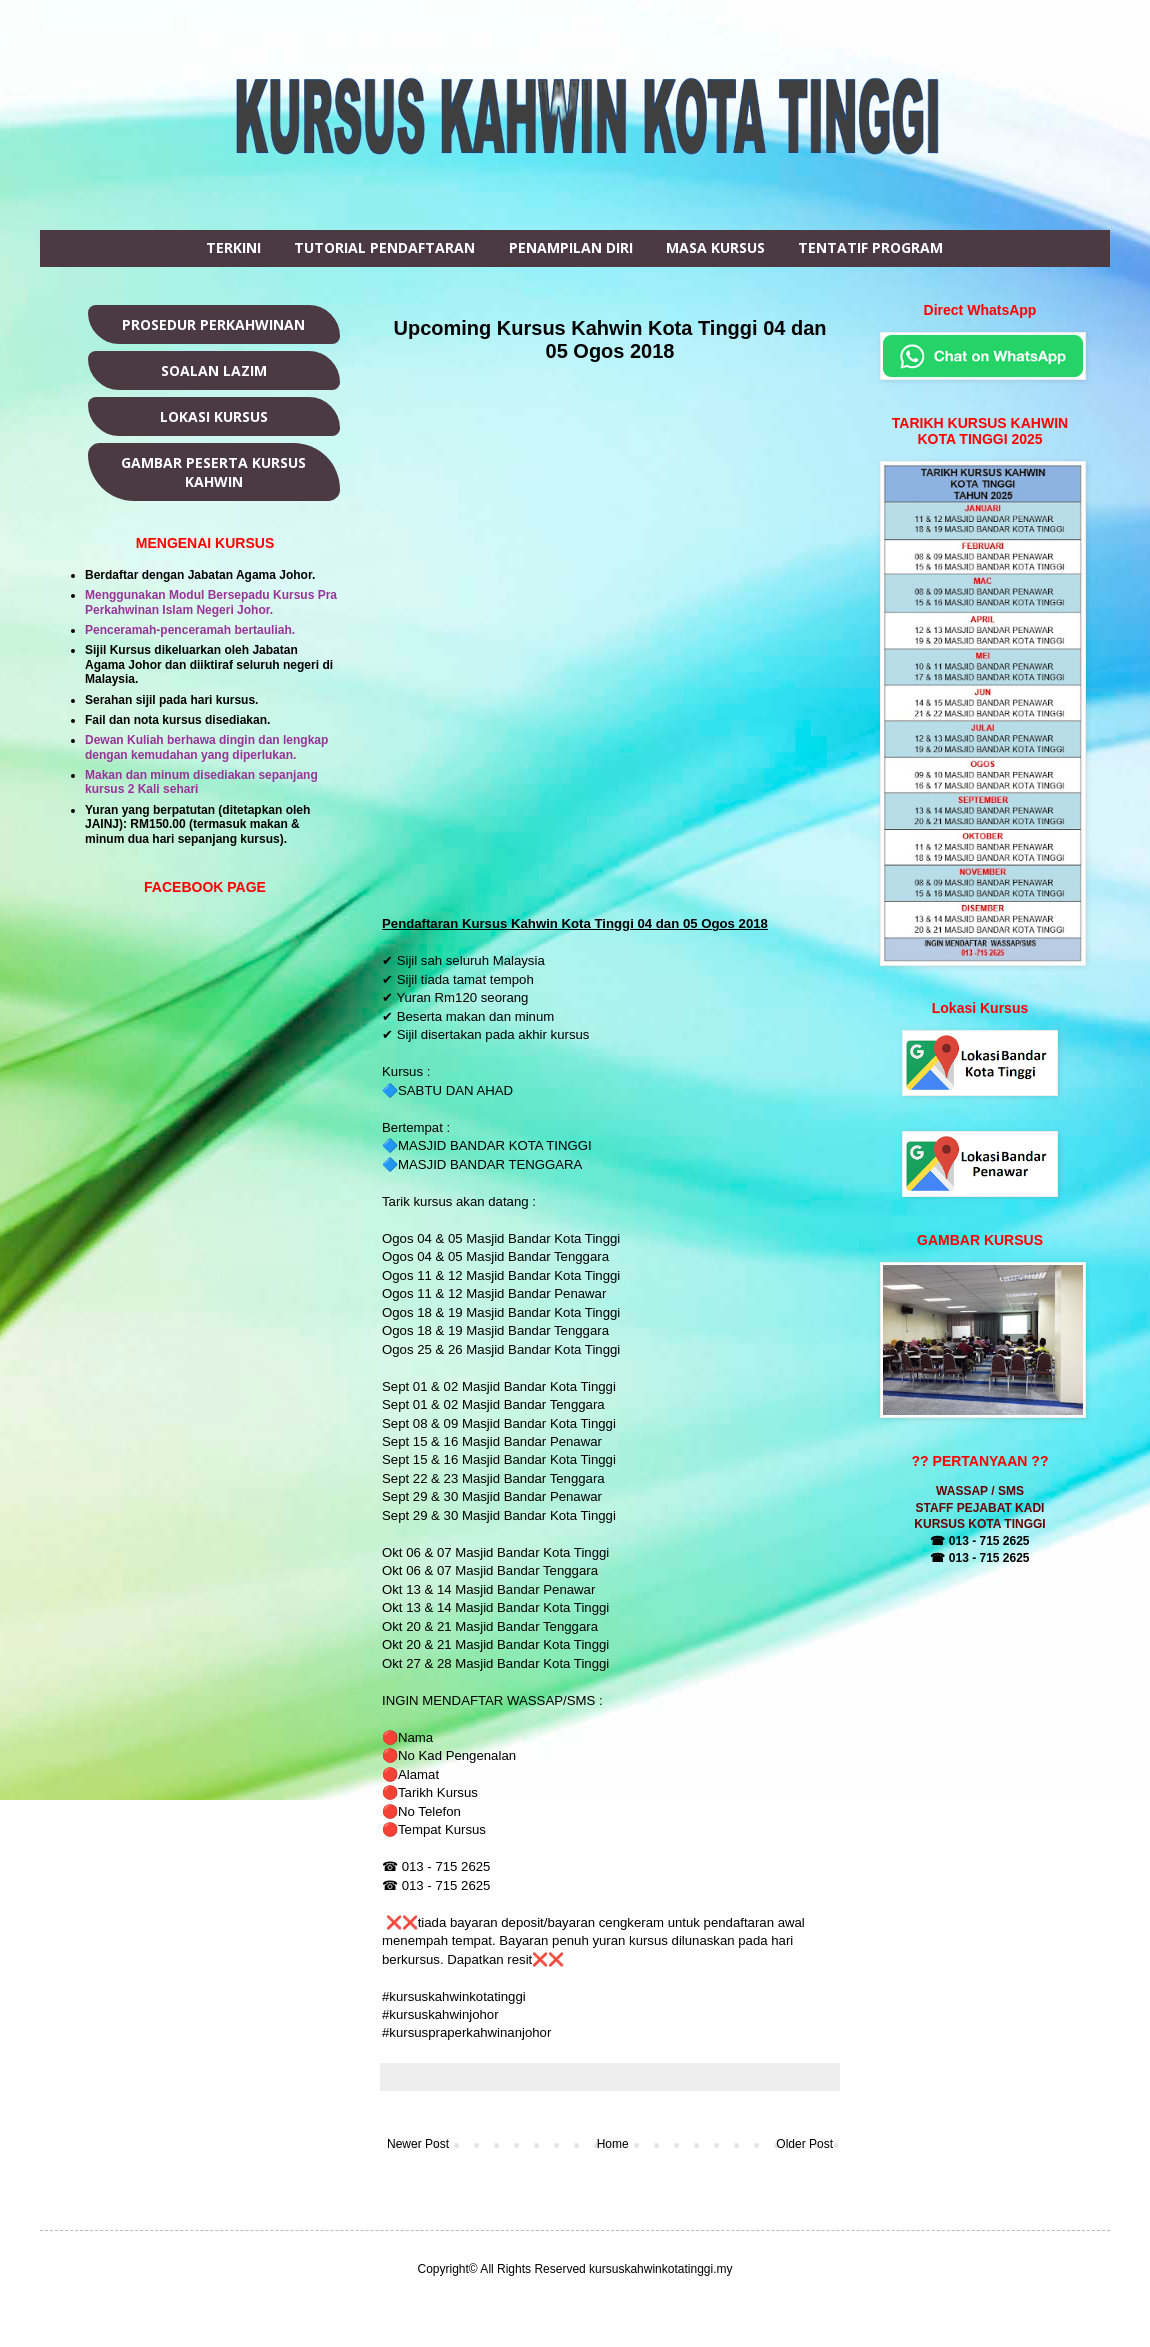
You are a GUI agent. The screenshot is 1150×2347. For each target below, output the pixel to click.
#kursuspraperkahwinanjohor (466, 2032)
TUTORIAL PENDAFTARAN (384, 247)
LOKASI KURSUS (214, 416)
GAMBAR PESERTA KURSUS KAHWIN (213, 472)
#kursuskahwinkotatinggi (455, 1996)
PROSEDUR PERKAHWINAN (213, 324)
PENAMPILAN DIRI (571, 247)
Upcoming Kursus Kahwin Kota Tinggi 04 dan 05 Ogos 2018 (610, 339)
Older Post (804, 2144)
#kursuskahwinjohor (442, 2014)
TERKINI (233, 247)
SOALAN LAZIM (214, 370)
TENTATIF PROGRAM (870, 247)
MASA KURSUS (715, 247)
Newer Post (418, 2144)
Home (613, 2144)
